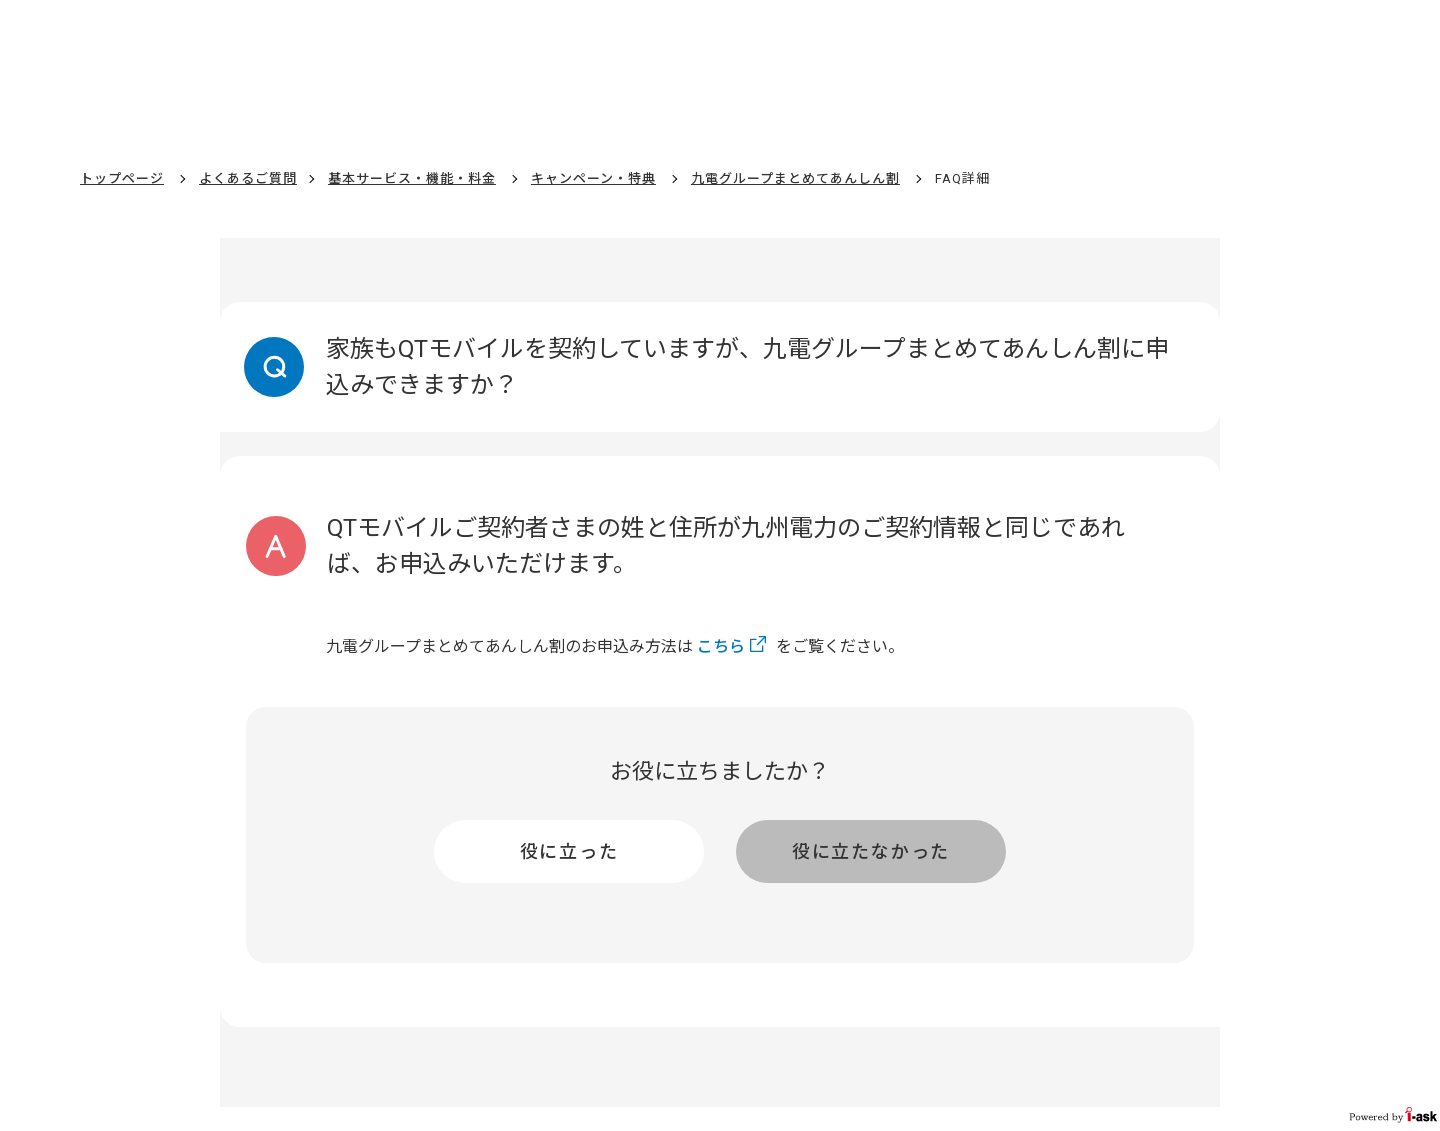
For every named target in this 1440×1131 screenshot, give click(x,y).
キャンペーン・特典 (593, 178)
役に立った (569, 851)
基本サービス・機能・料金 (412, 178)
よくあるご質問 (248, 178)
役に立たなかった (871, 851)
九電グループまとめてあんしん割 (795, 178)
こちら (721, 646)
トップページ (122, 178)
